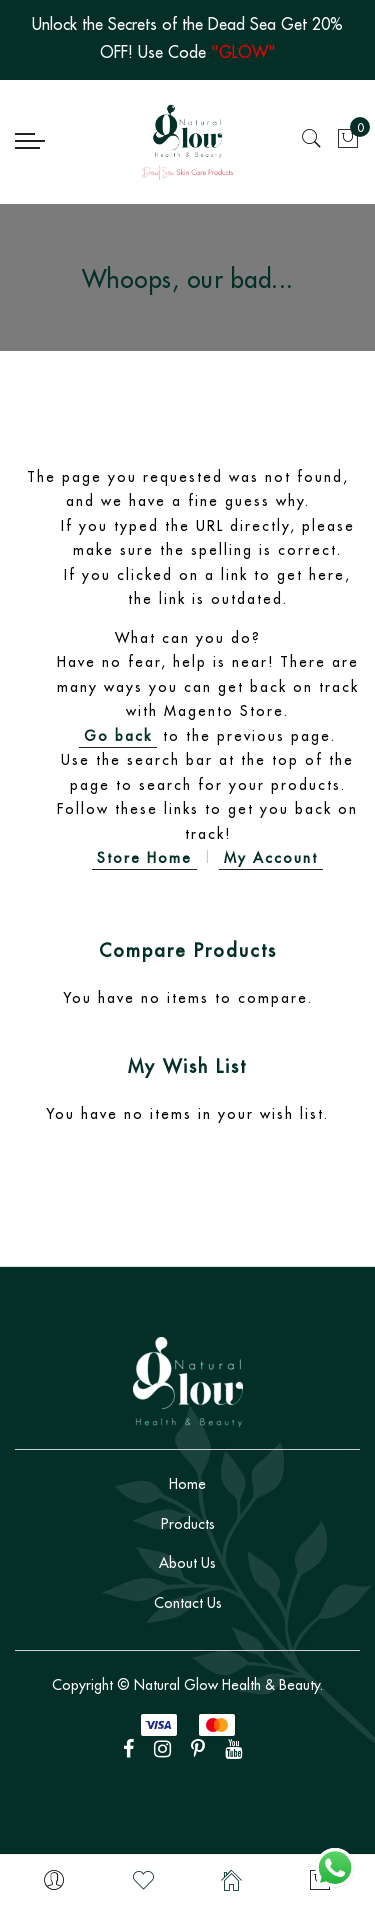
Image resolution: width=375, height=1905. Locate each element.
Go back (118, 736)
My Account (271, 858)
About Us (187, 1563)
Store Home (144, 858)
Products (188, 1524)
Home (187, 1484)
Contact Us (188, 1603)
